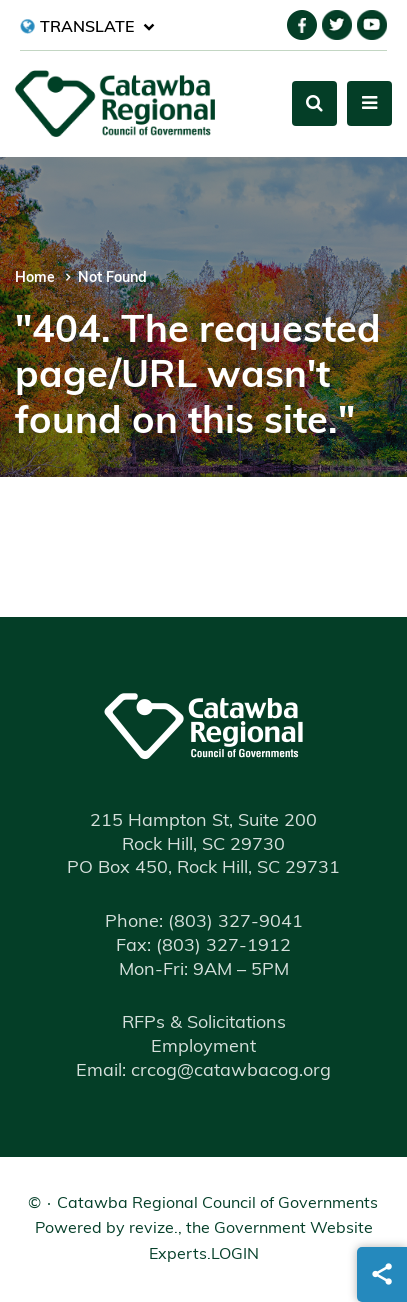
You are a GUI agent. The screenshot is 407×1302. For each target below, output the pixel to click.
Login (235, 1255)
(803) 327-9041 (204, 922)
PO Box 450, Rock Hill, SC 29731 (203, 868)
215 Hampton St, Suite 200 (203, 821)
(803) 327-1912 (203, 946)
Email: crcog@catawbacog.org (203, 1071)
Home (35, 278)
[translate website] (87, 26)
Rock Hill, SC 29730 (203, 845)
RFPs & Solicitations (204, 1023)
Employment (203, 1047)
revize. (153, 1229)
